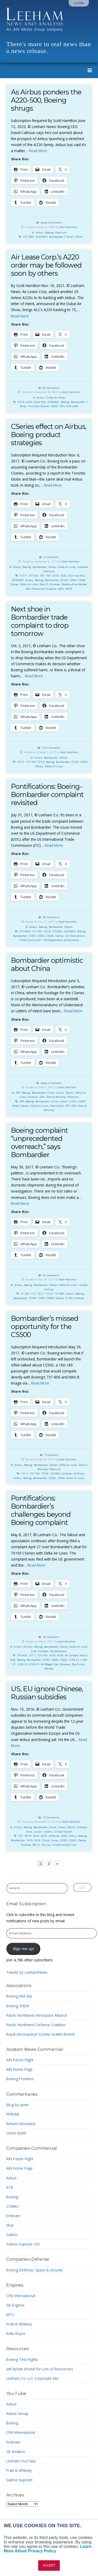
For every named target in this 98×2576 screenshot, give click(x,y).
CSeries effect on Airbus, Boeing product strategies (48, 434)
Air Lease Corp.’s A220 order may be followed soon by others (46, 265)
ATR (18, 1092)
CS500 (79, 236)
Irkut (29, 1831)
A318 (52, 1655)
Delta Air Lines (67, 567)
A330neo (54, 1836)
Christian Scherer (38, 406)
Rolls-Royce (15, 2333)
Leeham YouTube (21, 2460)
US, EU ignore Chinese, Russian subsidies (47, 1693)
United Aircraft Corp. (64, 1844)
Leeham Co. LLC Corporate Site (32, 2378)
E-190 (69, 1298)
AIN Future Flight (19, 2059)
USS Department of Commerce (61, 940)
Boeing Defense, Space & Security (34, 2270)
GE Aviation (15, 2451)
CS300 (73, 580)
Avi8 (12, 1660)
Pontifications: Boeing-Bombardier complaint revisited (47, 794)
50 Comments (51, 1275)
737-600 (22, 1655)
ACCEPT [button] (49, 2565)
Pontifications (58, 1651)
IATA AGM (72, 406)
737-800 (57, 931)
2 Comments (51, 557)
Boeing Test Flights (22, 2359)
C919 (29, 1840)
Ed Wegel (46, 1664)
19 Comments (51, 1637)
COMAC (12, 2206)
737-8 (21, 402)
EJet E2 (44, 584)
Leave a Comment (51, 222)
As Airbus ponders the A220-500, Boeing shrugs (46, 100)
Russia (46, 1844)
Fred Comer (57, 1106)
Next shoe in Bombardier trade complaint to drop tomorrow (39, 621)
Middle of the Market (74, 584)
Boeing (49, 232)
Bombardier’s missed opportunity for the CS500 (44, 1326)
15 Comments (51, 1817)
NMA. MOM (65, 588)
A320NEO (42, 236)
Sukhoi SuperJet (19, 2479)
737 (20, 1836)
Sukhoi (48, 1831)
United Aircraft (63, 1831)
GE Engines (15, 2305)
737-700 (33, 575)
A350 (64, 1836)
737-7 (23, 575)
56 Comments (51, 917)
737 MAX (28, 236)
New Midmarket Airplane (41, 588)
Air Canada (71, 1655)
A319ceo (67, 1473)
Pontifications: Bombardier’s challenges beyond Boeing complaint (41, 1510)
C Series (69, 236)
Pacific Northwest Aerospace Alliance (36, 2015)
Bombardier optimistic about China (47, 964)
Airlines (28, 1646)
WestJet (49, 1668)
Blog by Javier (17, 2104)
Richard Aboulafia (20, 2123)
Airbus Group (17, 2413)
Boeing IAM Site (19, 1996)
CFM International (20, 2295)
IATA (62, 406)
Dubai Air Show (55, 397)
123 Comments (51, 747)
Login (79, 3)
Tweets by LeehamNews (27, 1972)
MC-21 (37, 1844)
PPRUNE (12, 2114)
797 (48, 575)
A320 (63, 575)
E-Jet (34, 1651)
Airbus (40, 232)
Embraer (83, 567)
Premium (60, 232)
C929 (37, 1840)
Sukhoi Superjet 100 (23, 2244)
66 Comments (51, 388)
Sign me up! (23, 1948)
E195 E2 (23, 1664)
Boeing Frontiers (20, 2078)
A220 (29, 402)
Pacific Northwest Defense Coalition (36, 2024)
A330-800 (18, 580)
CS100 (64, 580)
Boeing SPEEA (17, 2005)
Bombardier (56, 236)
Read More (38, 150)
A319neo (78, 1473)
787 (42, 575)
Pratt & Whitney (56, 1097)
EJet (56, 1664)
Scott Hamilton (68, 227)
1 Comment (51, 1455)
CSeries (52, 567)
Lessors (38, 1831)
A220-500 (40, 402)
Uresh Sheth (16, 2133)
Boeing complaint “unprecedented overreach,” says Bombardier (39, 1142)
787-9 (27, 1836)
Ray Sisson (78, 1664)
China (51, 1092)
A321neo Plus (76, 575)
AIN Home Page (19, 2069)
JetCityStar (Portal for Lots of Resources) (39, 2368)
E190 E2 (74, 1660)
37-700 (25, 1293)
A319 (56, 575)
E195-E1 (34, 1664)
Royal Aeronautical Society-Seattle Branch (40, 2034)
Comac (60, 1092)
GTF (67, 1106)
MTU (10, 2314)
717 (33, 1293)
